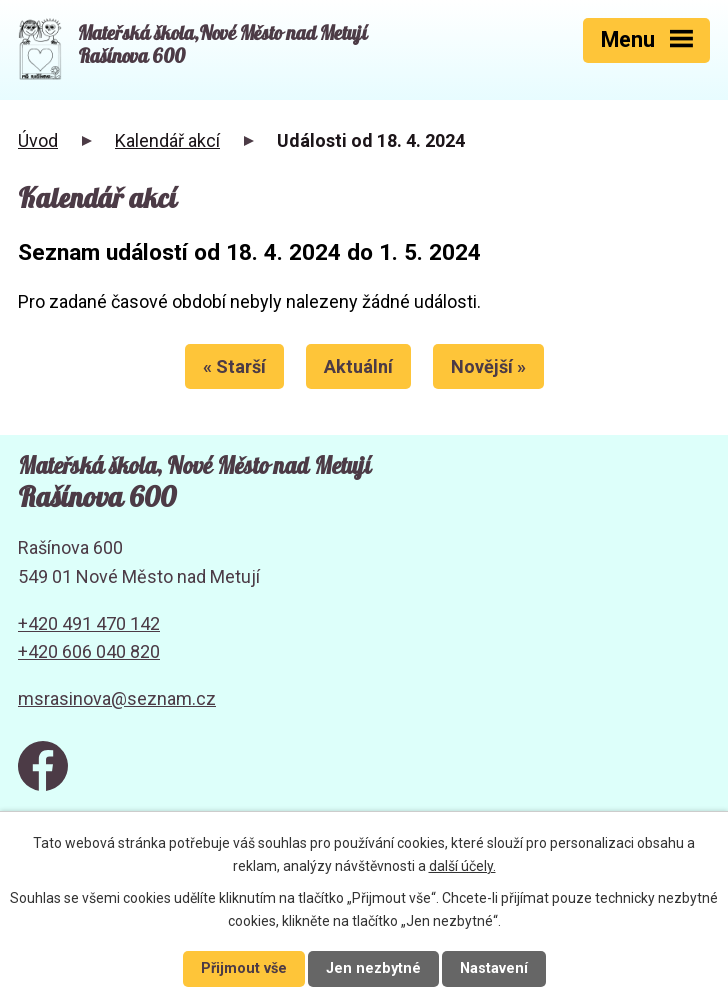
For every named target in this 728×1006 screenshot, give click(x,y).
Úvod (38, 140)
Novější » (488, 366)
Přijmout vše (244, 968)
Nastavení (494, 968)
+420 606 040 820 (89, 651)
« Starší (234, 366)
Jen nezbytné (373, 968)
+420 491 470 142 (89, 623)
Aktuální (358, 366)
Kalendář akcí (167, 140)
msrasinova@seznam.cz (117, 698)
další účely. (462, 866)
